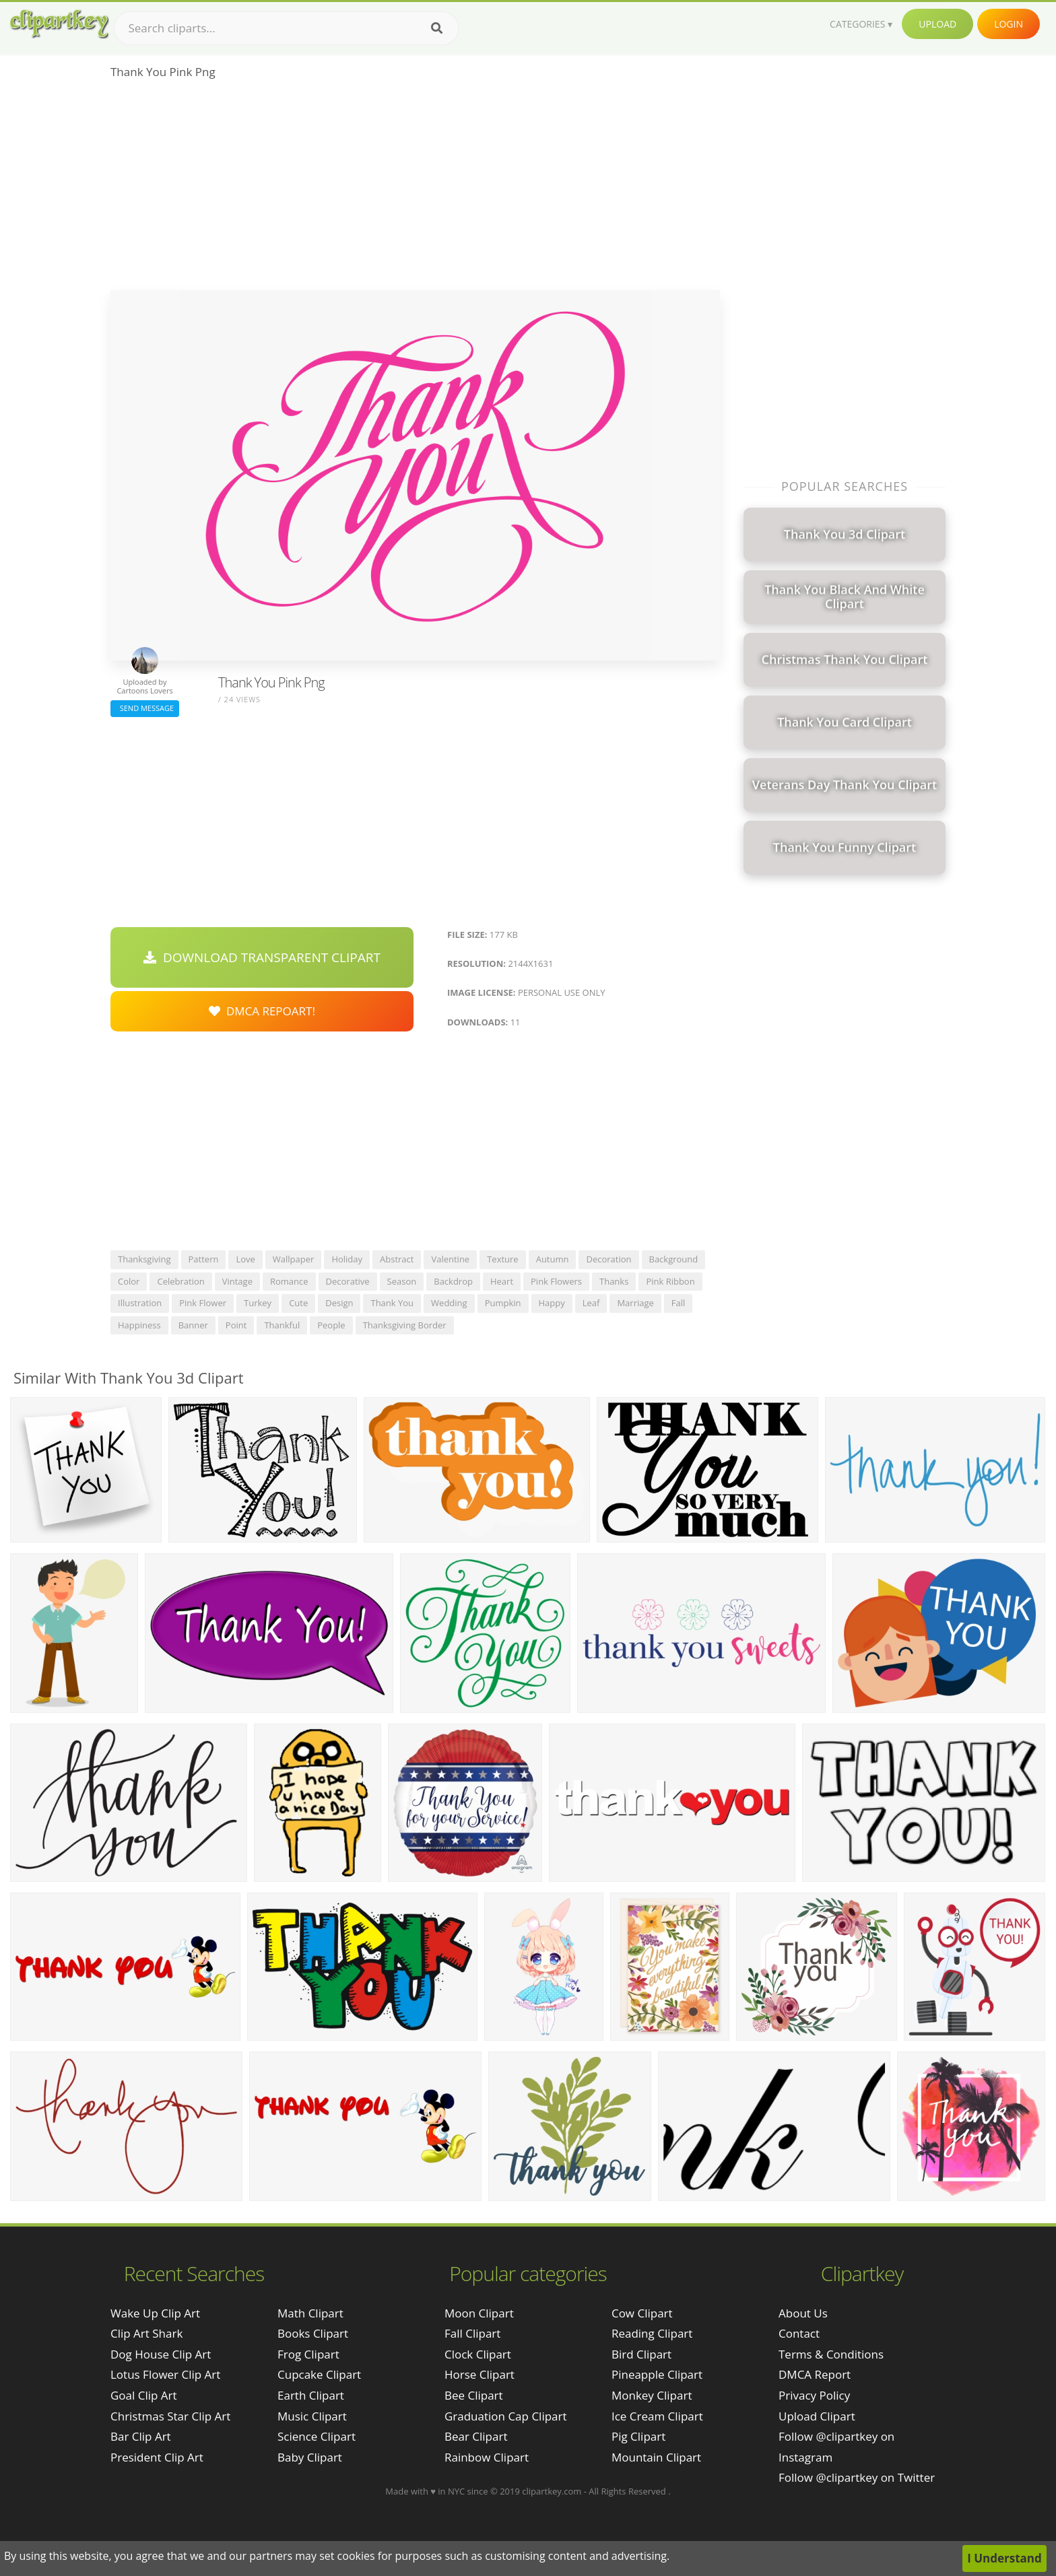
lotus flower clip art (165, 2374)
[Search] (437, 28)
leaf (591, 1303)
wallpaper (294, 1259)
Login (1008, 24)
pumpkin (503, 1303)
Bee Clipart (473, 2395)
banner (193, 1325)
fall (678, 1303)
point (236, 1325)
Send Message (145, 708)
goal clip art (143, 2395)
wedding (449, 1303)
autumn (552, 1259)
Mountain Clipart (656, 2457)
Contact (799, 2333)
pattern (204, 1259)
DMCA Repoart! (262, 1011)
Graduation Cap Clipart (505, 2416)
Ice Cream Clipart (657, 2416)
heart (501, 1281)
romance (289, 1281)
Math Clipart (310, 2313)
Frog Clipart (308, 2354)
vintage (237, 1281)
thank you (392, 1303)
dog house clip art (160, 2354)
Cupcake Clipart (319, 2374)
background (673, 1259)
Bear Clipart (475, 2436)
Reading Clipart (652, 2333)
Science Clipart (316, 2436)
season (402, 1281)
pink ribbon (670, 1281)
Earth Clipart (310, 2395)
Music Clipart (312, 2416)
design (339, 1303)
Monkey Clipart (652, 2395)
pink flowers (556, 1281)
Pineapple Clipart (657, 2374)
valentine (450, 1259)
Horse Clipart (479, 2374)
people (331, 1325)
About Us (803, 2313)
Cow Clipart (642, 2313)
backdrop (453, 1281)
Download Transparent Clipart (262, 957)
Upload (937, 24)
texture (502, 1259)
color (128, 1281)
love (245, 1259)
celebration (180, 1281)
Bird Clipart (641, 2354)
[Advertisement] (415, 189)
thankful (282, 1325)
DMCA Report (815, 2374)
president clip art (156, 2457)
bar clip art (140, 2436)
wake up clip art (155, 2313)
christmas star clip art (170, 2416)
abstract (397, 1259)
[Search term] (286, 28)
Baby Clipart (309, 2457)
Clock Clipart (477, 2354)
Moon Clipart (479, 2313)
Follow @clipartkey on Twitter (857, 2477)
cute (298, 1303)
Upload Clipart (817, 2416)
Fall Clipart (472, 2333)
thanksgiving (144, 1259)
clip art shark (146, 2333)
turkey (257, 1303)
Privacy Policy (814, 2395)
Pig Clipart (638, 2436)
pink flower (202, 1303)
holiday (346, 1259)
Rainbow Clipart (486, 2457)
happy (552, 1303)
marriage (635, 1303)
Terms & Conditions (831, 2354)
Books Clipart (312, 2333)
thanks (613, 1281)
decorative (348, 1281)
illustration (140, 1303)
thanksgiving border (405, 1325)
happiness (139, 1325)
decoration (608, 1259)
